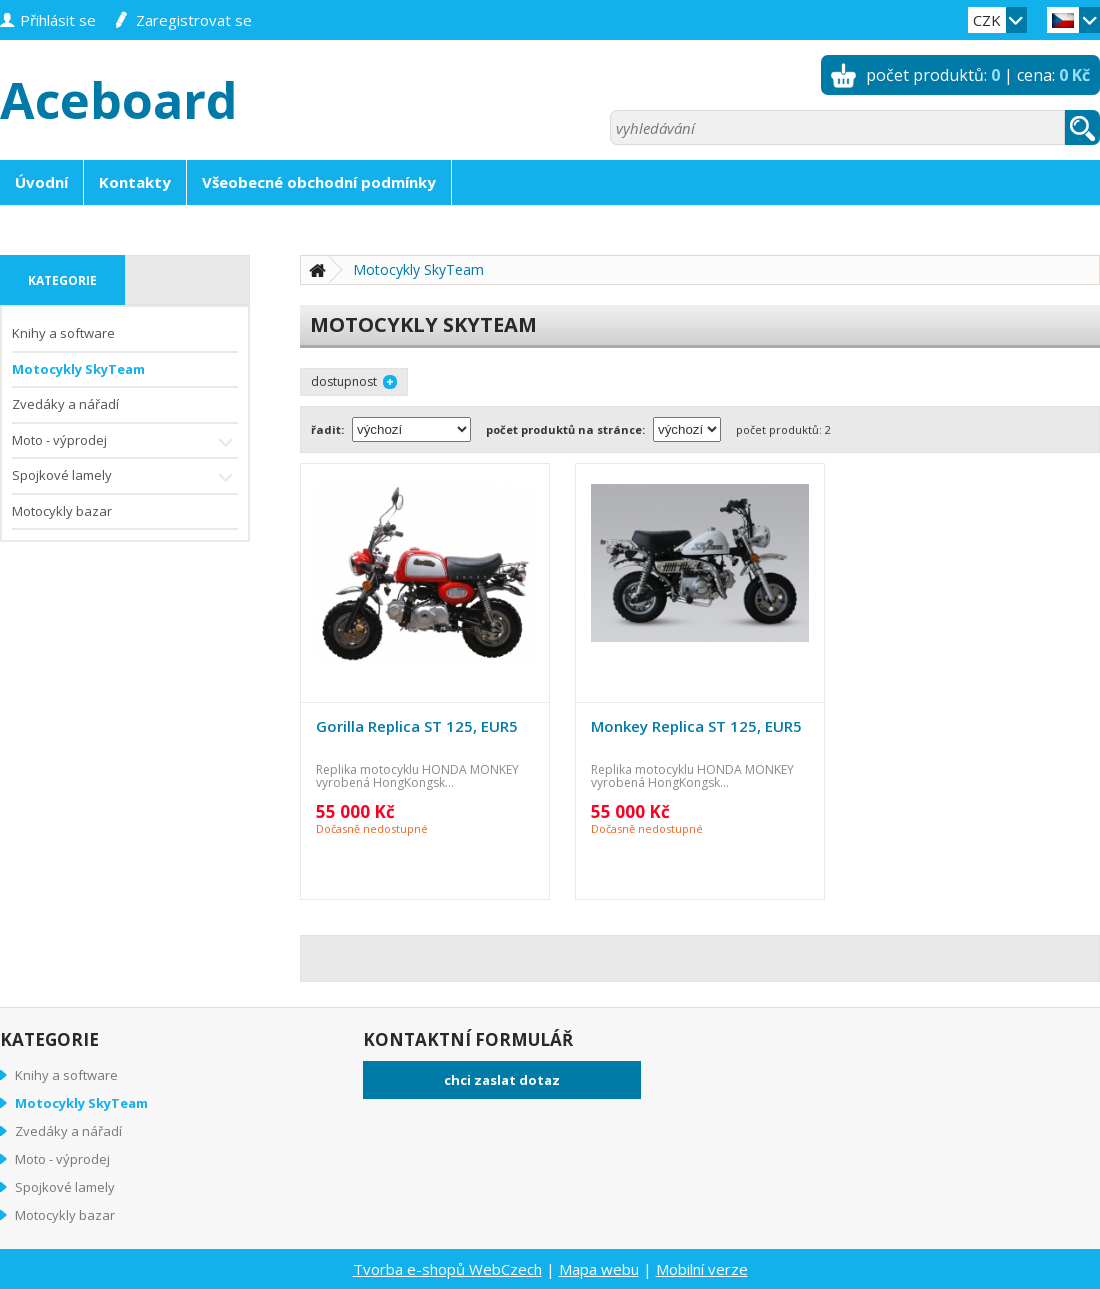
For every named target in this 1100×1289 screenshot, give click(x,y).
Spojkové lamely (125, 477)
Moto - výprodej (125, 442)
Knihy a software (63, 333)
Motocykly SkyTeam (78, 369)
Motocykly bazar (62, 511)
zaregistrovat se (194, 20)
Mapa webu (599, 1269)
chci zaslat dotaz (502, 1080)
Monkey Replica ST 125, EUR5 (696, 726)
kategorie (62, 280)
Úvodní (41, 182)
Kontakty (135, 182)
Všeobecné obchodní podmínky (319, 182)
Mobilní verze (702, 1269)
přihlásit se (58, 20)
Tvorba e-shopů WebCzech (447, 1269)
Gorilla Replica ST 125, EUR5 (417, 726)
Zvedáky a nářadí (65, 404)
